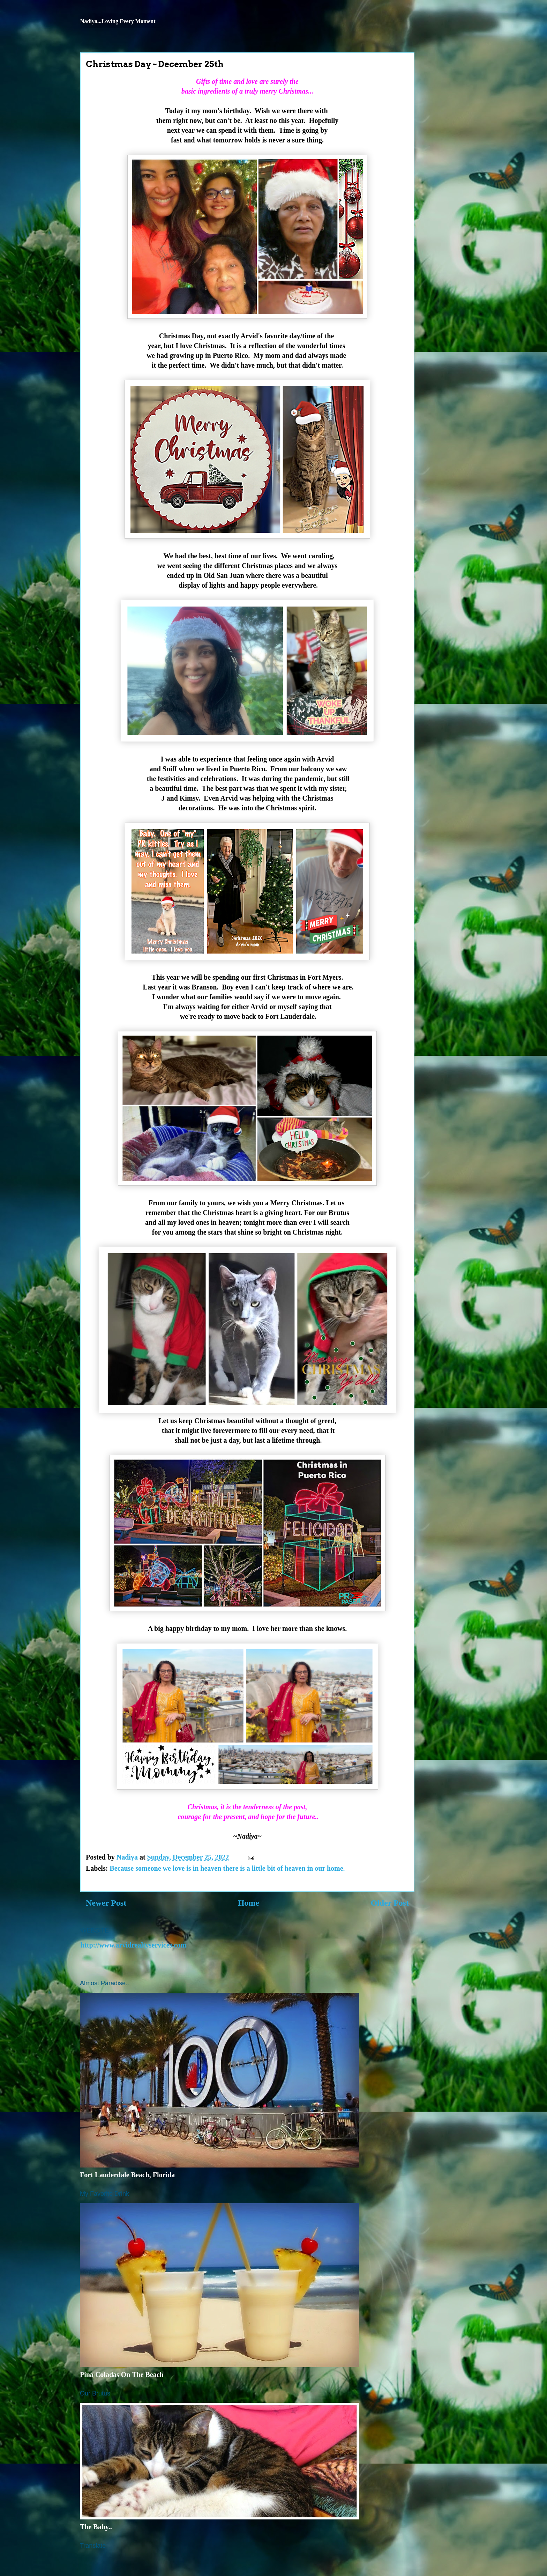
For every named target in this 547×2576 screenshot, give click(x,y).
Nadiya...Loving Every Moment (118, 21)
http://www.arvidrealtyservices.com (133, 1945)
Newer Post (106, 1902)
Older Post (389, 1902)
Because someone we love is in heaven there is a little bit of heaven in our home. (227, 1868)
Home (248, 1902)
